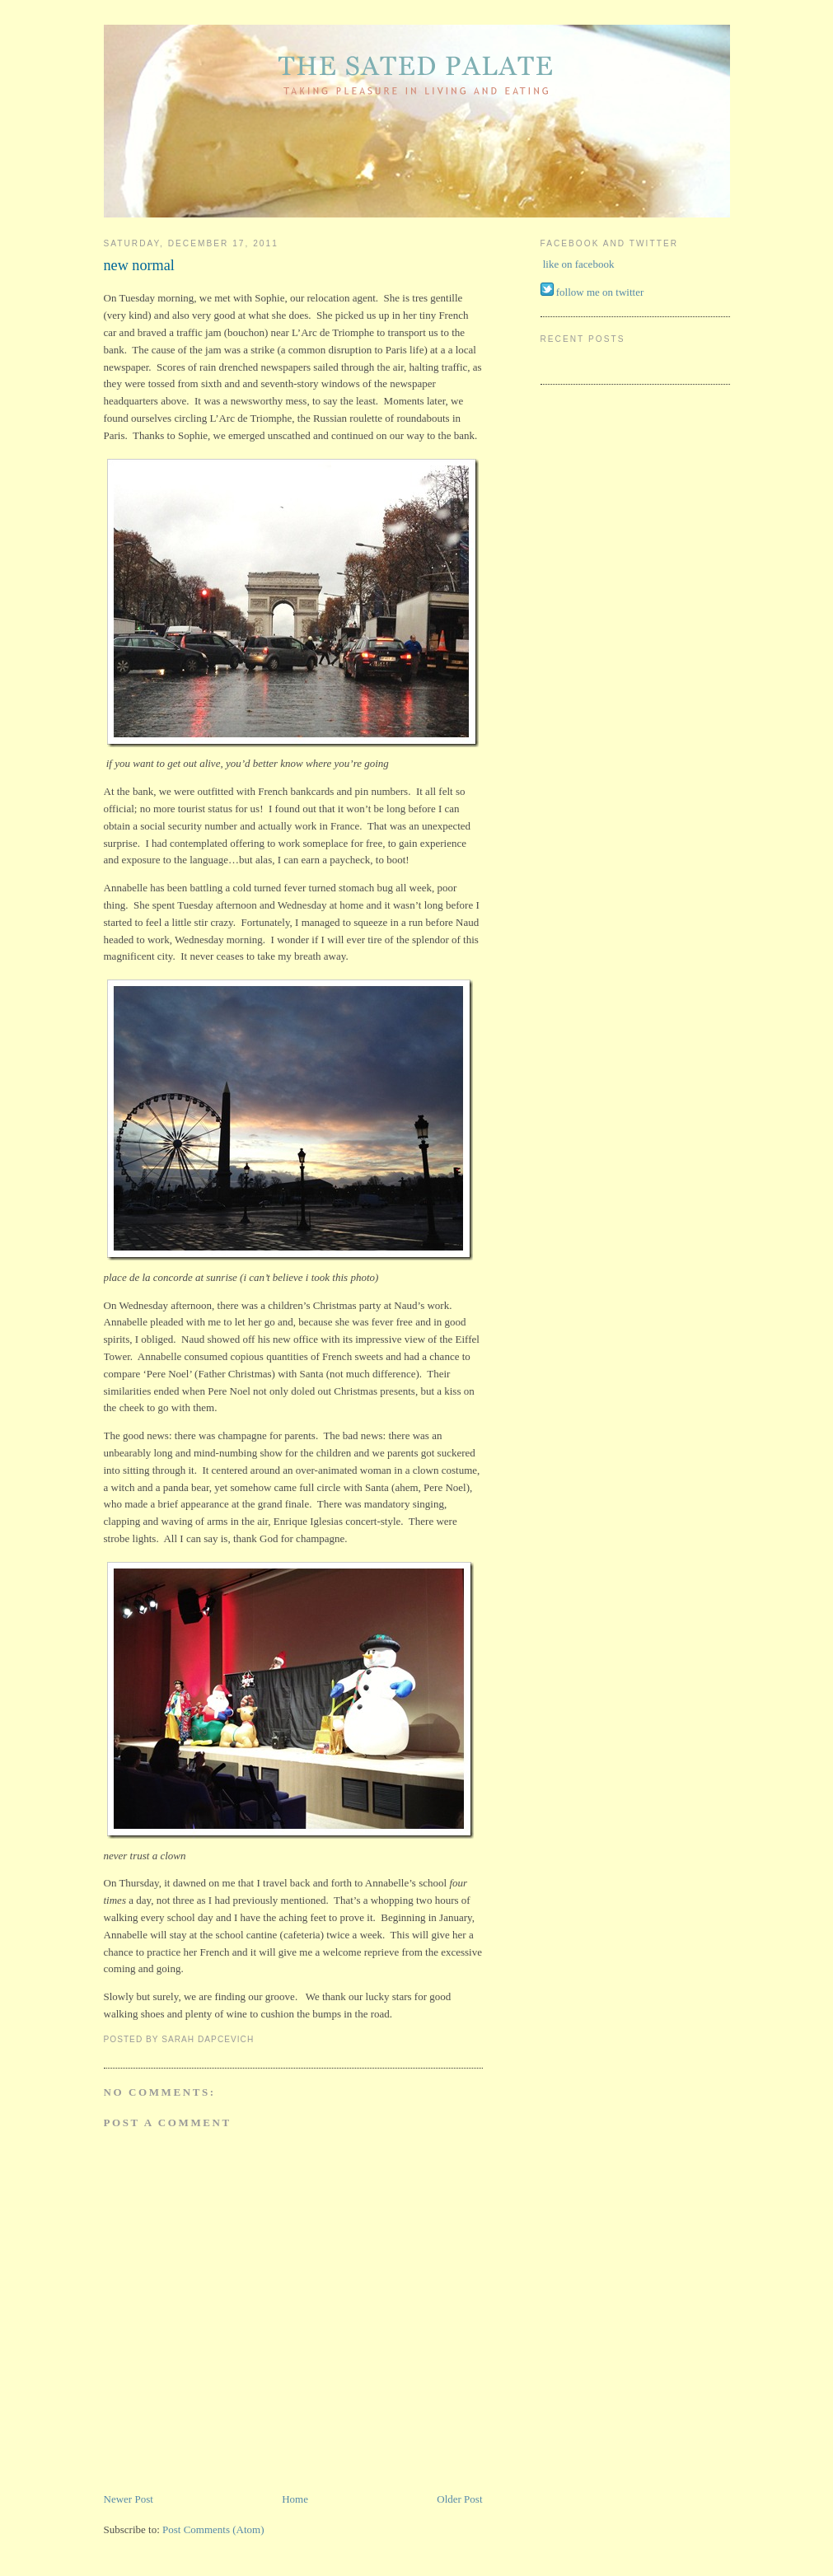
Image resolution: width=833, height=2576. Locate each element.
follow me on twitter (600, 292)
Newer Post (128, 2499)
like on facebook (579, 264)
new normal (139, 265)
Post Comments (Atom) (213, 2529)
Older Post (459, 2499)
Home (295, 2499)
